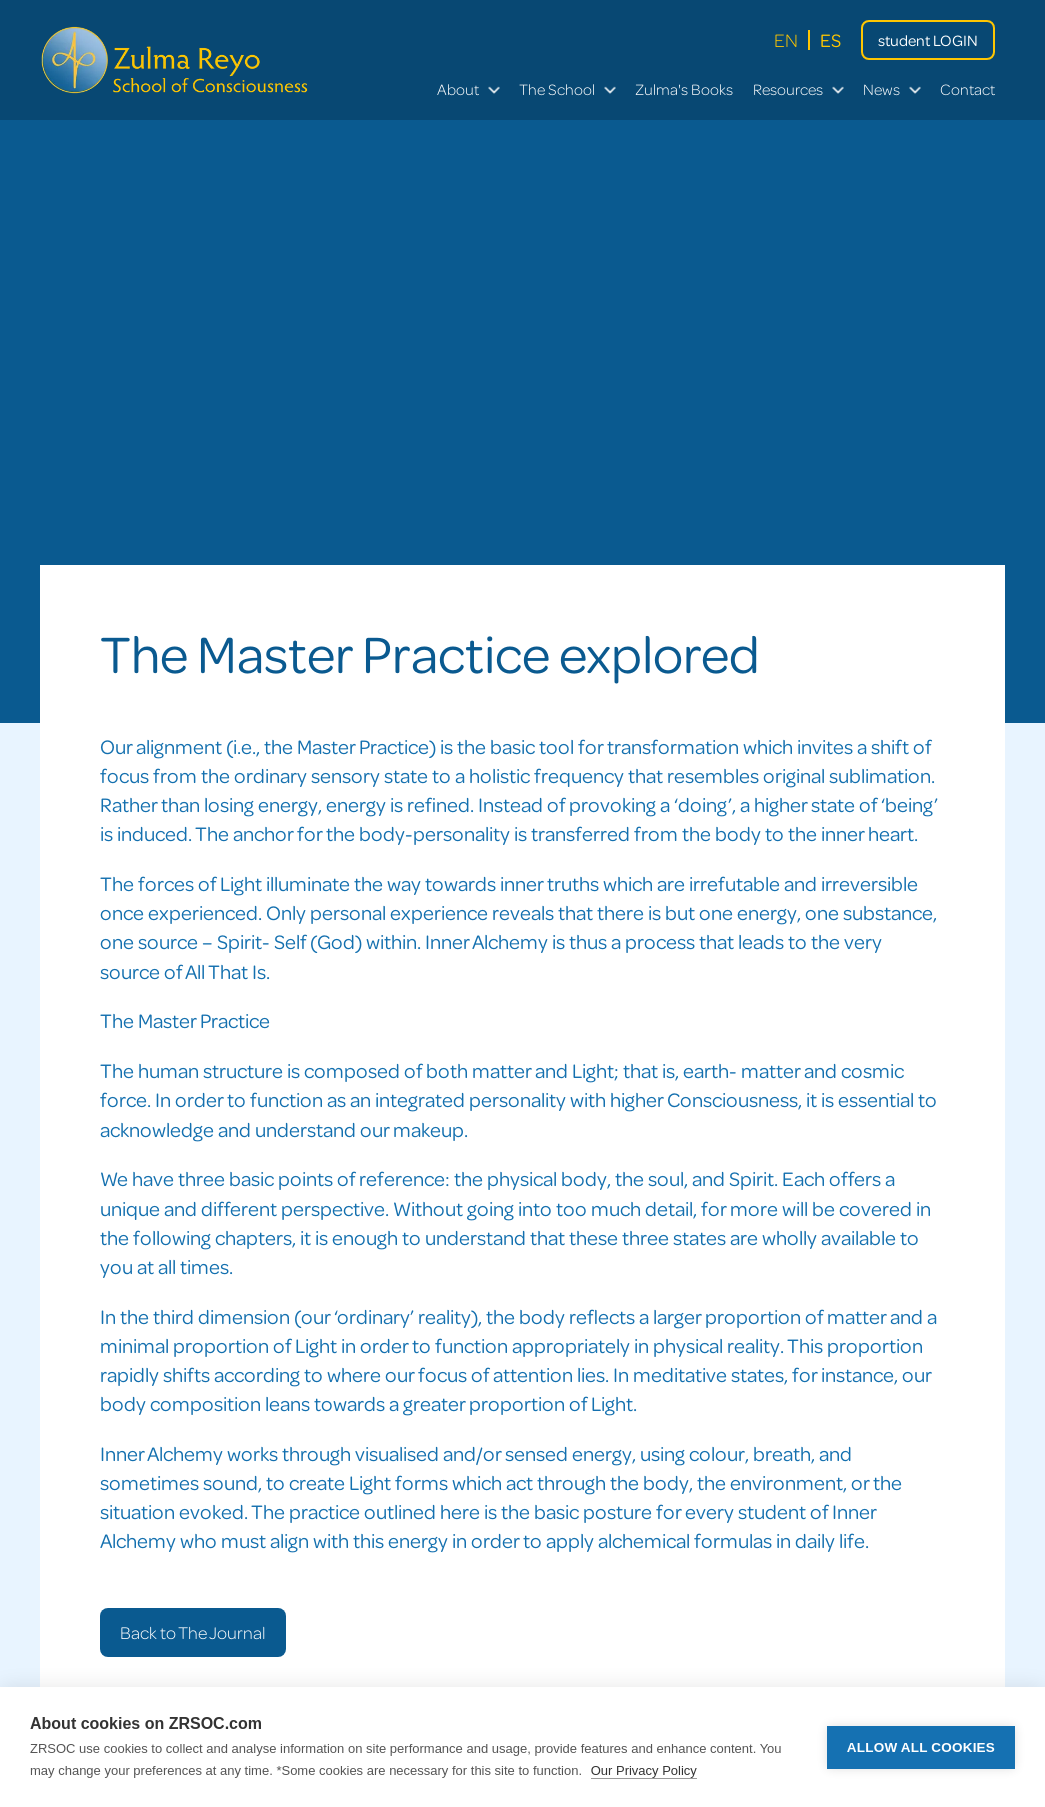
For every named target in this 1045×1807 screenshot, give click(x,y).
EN (786, 39)
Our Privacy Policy (644, 1770)
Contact (967, 89)
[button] (468, 90)
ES (830, 39)
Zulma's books (684, 89)
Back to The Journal (193, 1632)
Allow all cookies (921, 1747)
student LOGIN (928, 40)
